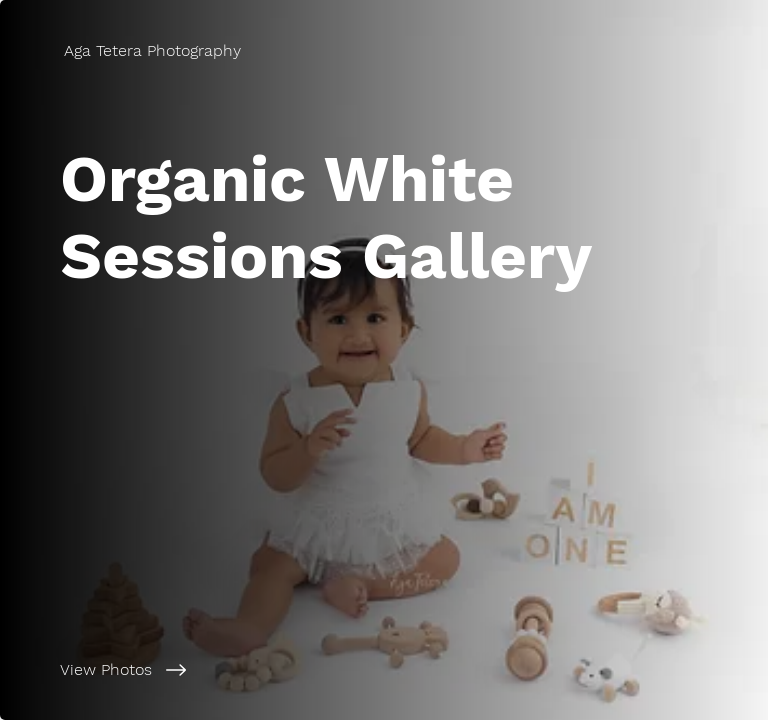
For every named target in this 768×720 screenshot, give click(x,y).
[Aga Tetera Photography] (154, 50)
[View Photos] (244, 670)
